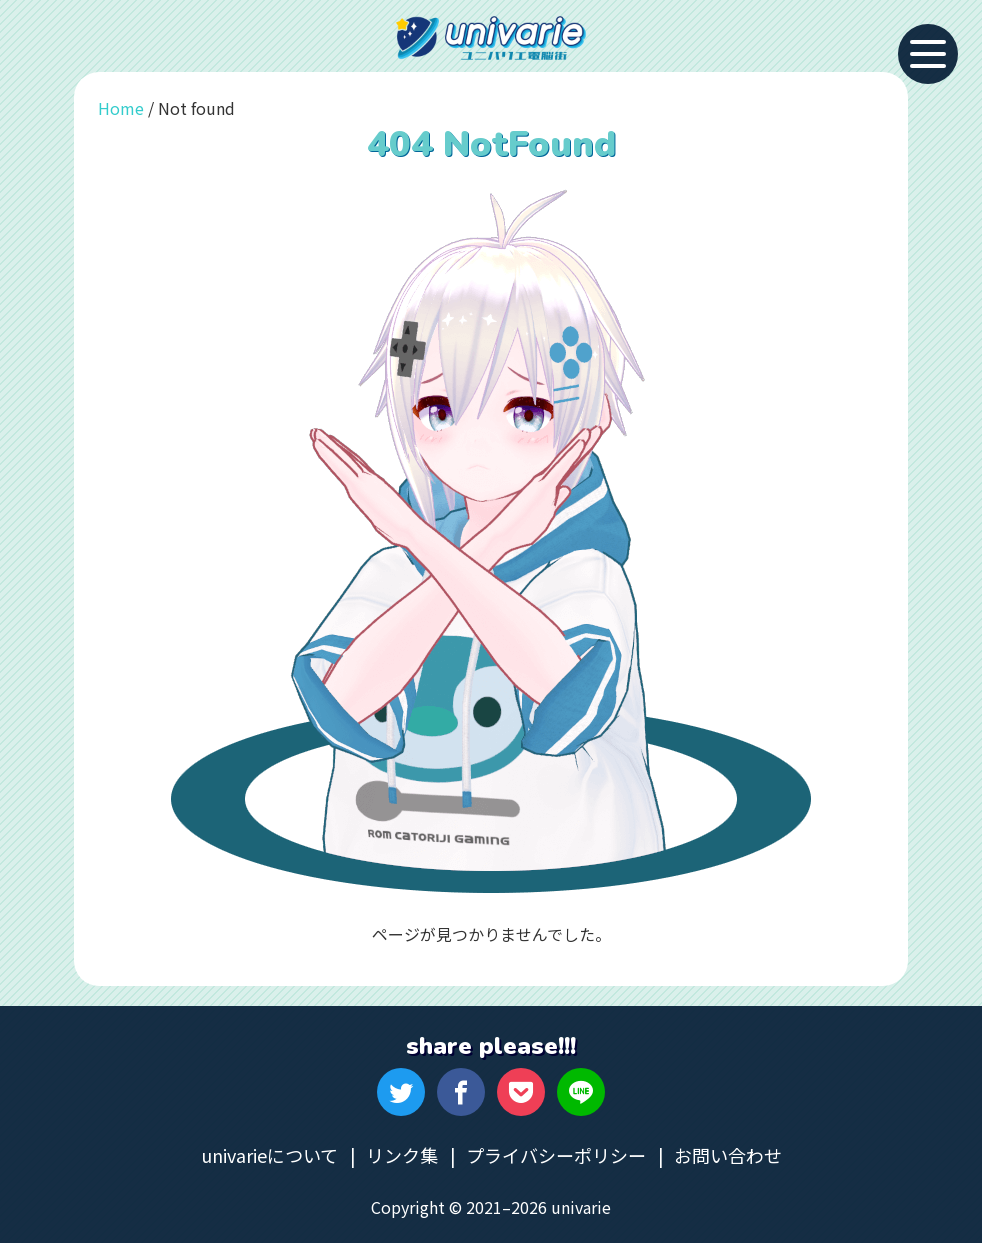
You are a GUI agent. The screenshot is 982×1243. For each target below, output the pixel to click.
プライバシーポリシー (556, 1155)
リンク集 (402, 1155)
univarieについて (269, 1155)
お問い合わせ (728, 1155)
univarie (491, 38)
